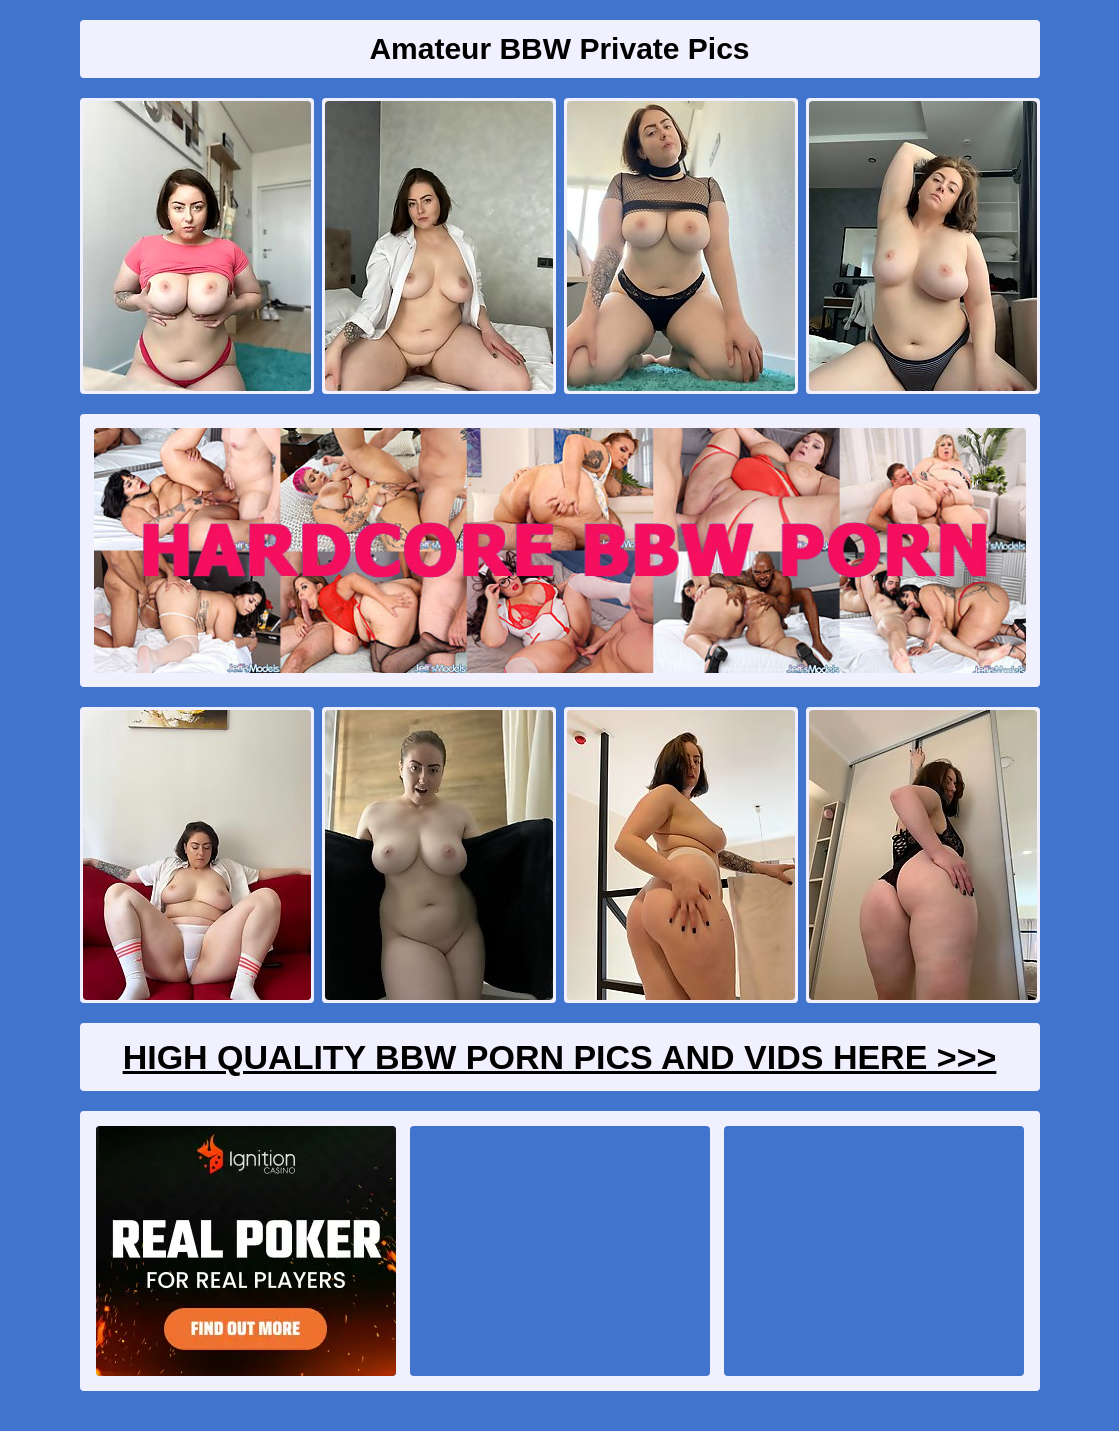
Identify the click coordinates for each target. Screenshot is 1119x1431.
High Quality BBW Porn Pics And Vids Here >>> (560, 1057)
